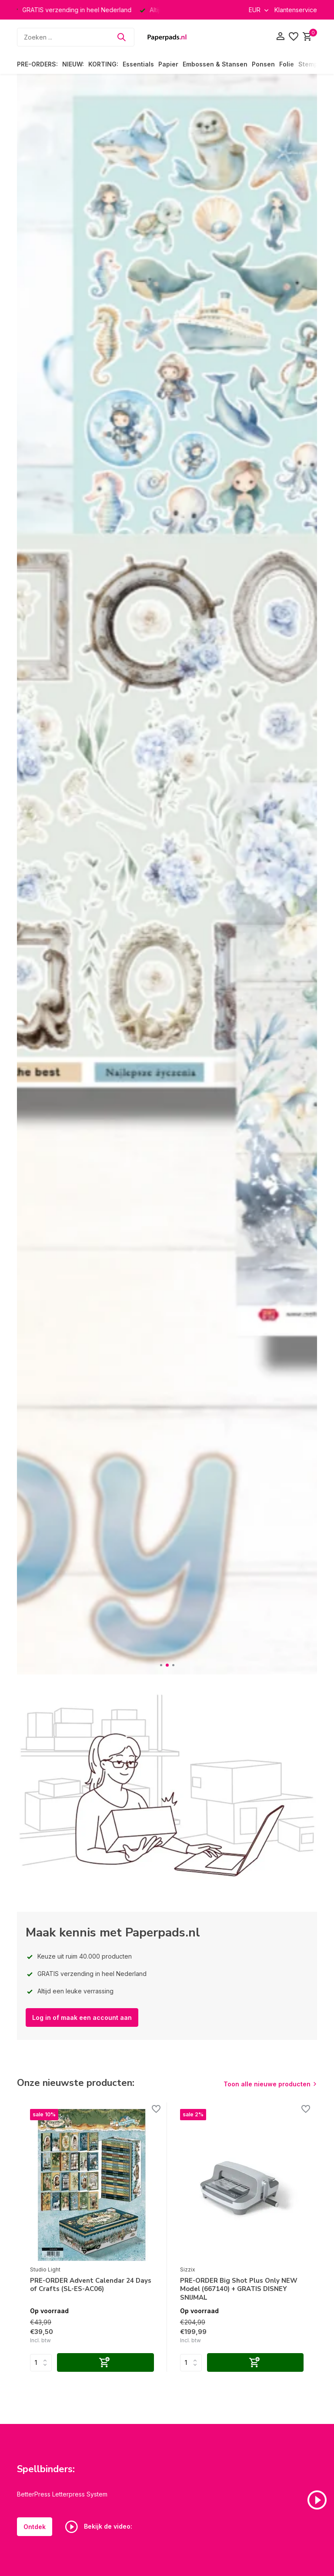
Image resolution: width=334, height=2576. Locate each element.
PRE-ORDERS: (37, 64)
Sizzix (187, 2269)
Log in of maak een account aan (82, 2017)
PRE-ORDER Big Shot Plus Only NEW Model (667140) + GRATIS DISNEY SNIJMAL (238, 2289)
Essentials (138, 64)
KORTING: (103, 64)
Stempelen (314, 64)
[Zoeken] (75, 37)
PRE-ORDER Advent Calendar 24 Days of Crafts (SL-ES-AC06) (90, 2285)
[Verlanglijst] (293, 37)
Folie (286, 64)
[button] (161, 1665)
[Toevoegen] (105, 2362)
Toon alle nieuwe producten (267, 2084)
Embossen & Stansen (215, 64)
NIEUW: (73, 64)
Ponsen (263, 64)
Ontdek (34, 2526)
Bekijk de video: (98, 2526)
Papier (168, 64)
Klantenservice (295, 9)
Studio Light (45, 2269)
